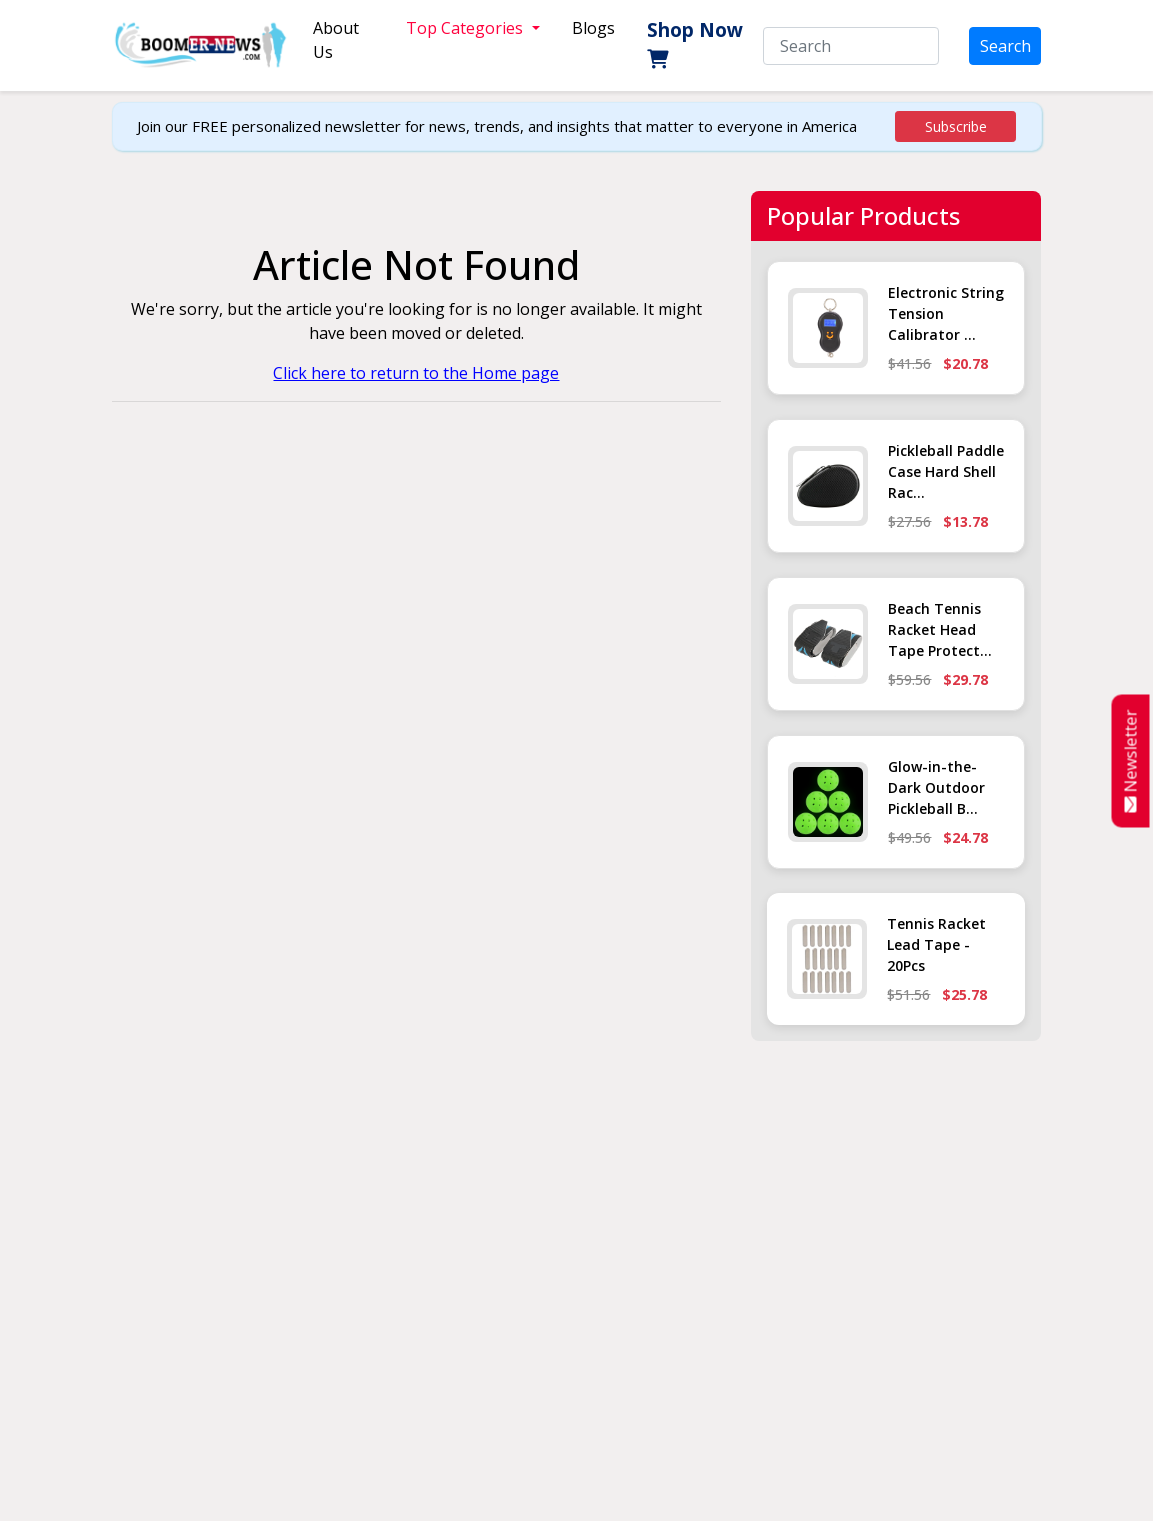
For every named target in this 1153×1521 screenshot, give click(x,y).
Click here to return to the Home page (416, 373)
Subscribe (956, 126)
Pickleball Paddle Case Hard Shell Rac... (946, 471)
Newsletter (1131, 760)
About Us (336, 40)
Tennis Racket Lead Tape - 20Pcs (936, 944)
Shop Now (695, 42)
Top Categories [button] (466, 28)
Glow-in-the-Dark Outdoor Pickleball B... (936, 787)
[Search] (851, 46)
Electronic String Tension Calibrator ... (946, 313)
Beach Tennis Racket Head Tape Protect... (940, 629)
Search (1005, 46)
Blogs (593, 28)
